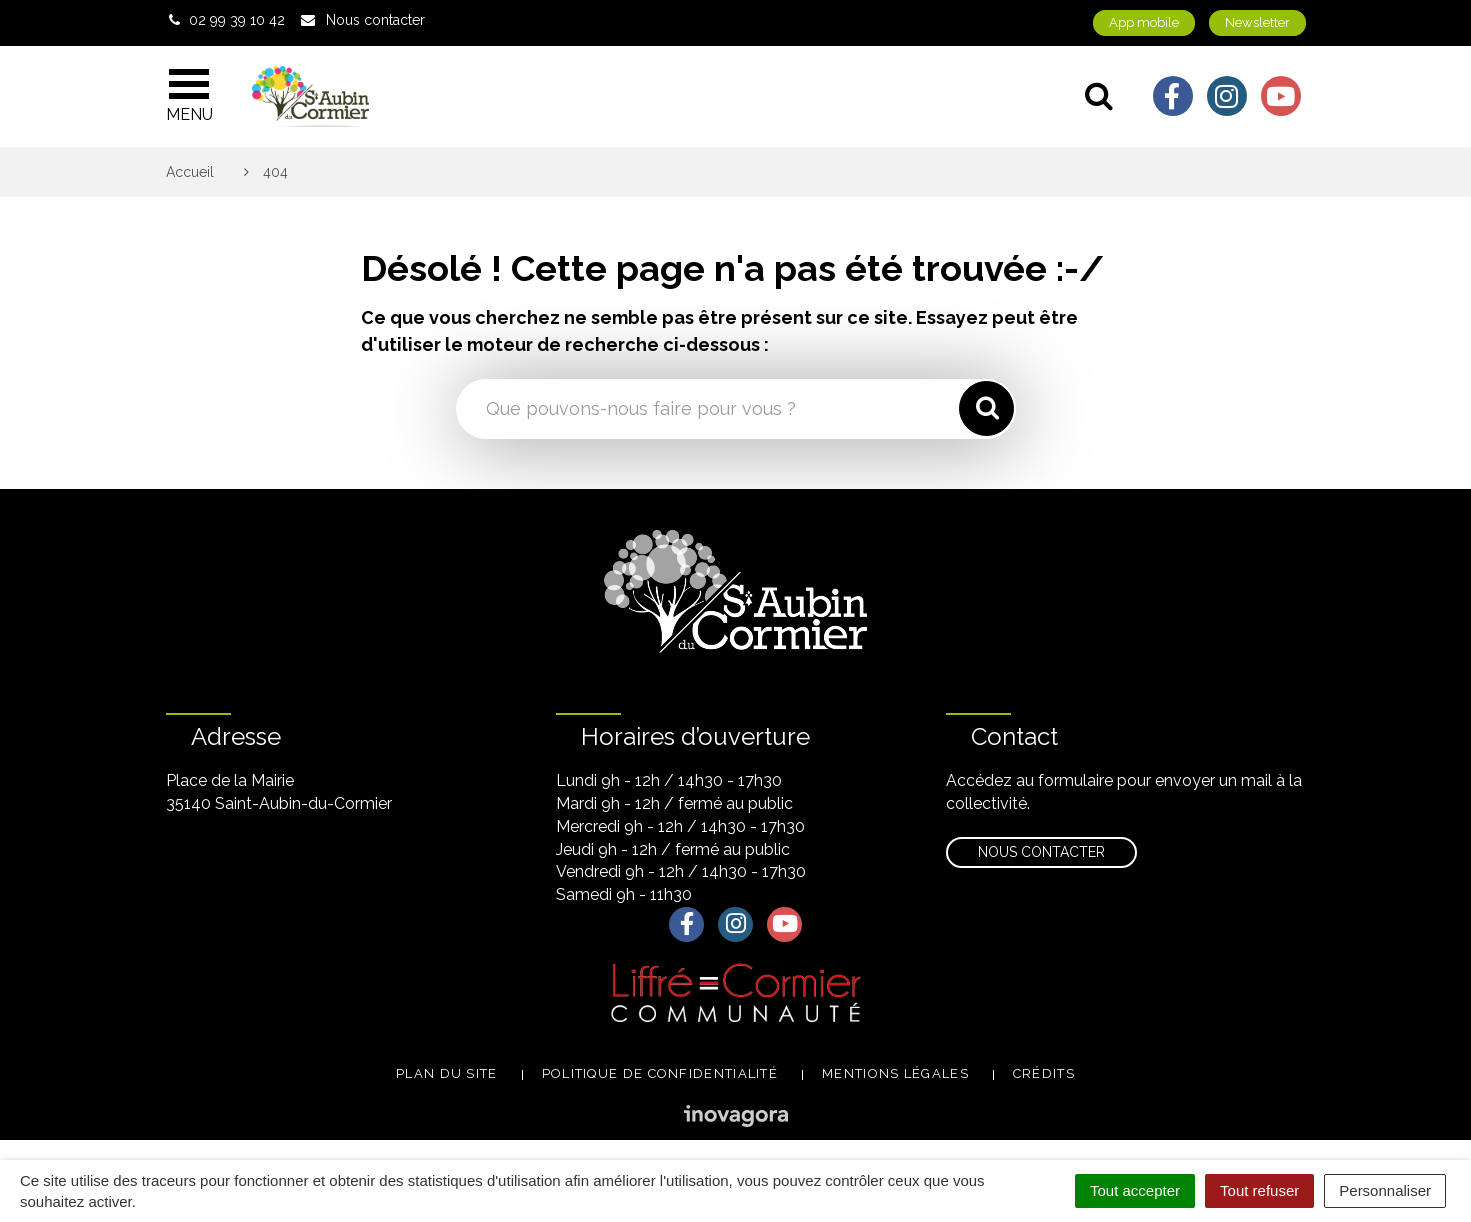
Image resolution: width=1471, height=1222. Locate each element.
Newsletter (1257, 22)
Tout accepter (1135, 1190)
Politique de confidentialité (660, 1073)
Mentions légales (895, 1073)
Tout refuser (1259, 1190)
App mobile (1144, 22)
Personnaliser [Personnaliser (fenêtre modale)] (1385, 1190)
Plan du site (447, 1073)
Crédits (1044, 1073)
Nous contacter (1041, 852)
